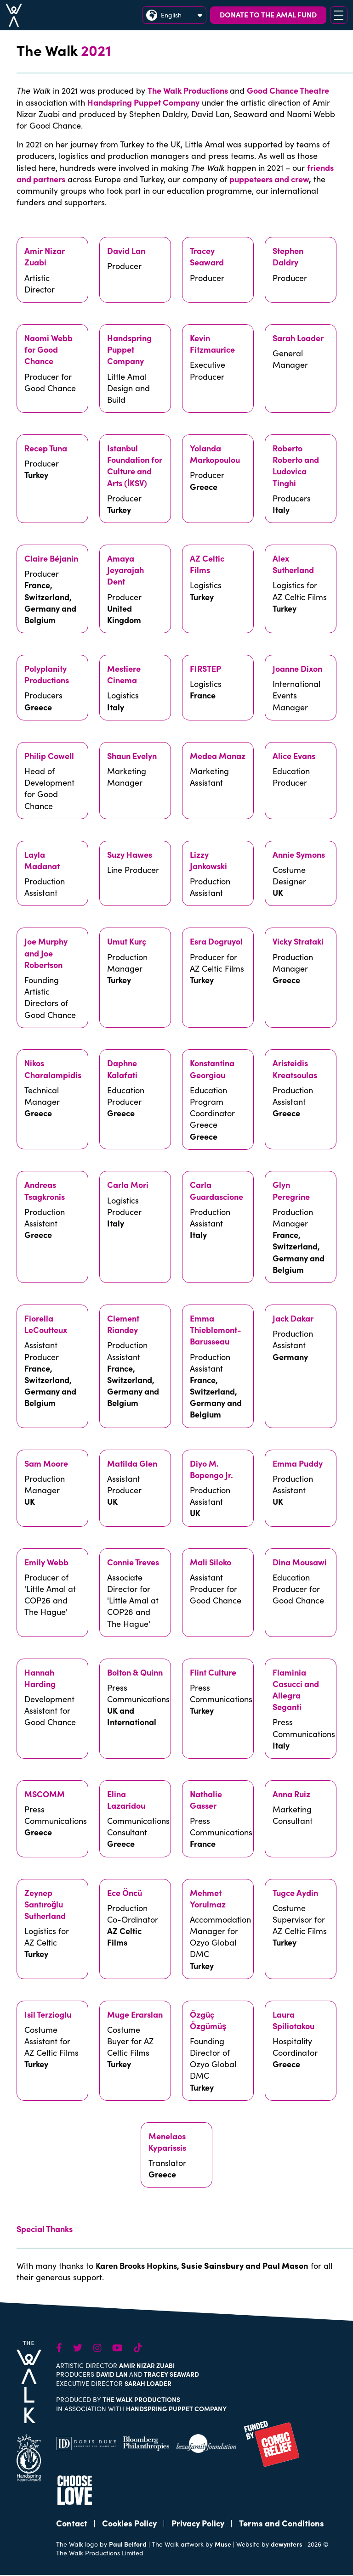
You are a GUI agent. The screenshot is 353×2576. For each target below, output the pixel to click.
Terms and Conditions (281, 2523)
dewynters (286, 2543)
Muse (223, 2543)
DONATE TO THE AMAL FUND (268, 14)
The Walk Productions (188, 90)
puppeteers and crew (269, 179)
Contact (71, 2523)
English (174, 15)
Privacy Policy (197, 2523)
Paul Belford (128, 2543)
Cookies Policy (129, 2523)
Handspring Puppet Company (143, 102)
